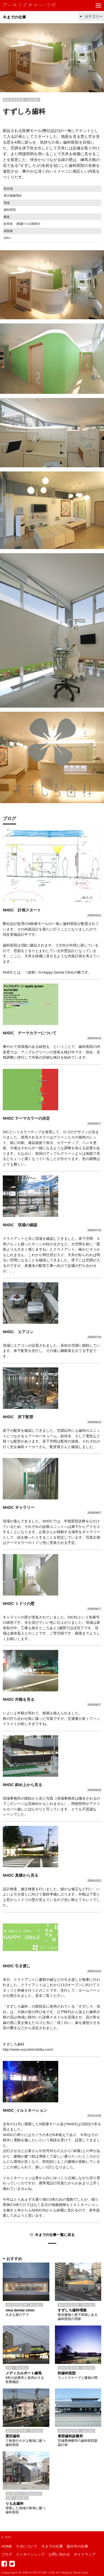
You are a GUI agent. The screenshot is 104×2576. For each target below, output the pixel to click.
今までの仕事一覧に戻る (55, 2235)
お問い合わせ (59, 2554)
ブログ (6, 2554)
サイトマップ (84, 2554)
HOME (6, 2546)
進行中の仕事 (77, 2546)
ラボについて (26, 2546)
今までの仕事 (14, 17)
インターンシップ (30, 2554)
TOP (6, 2537)
